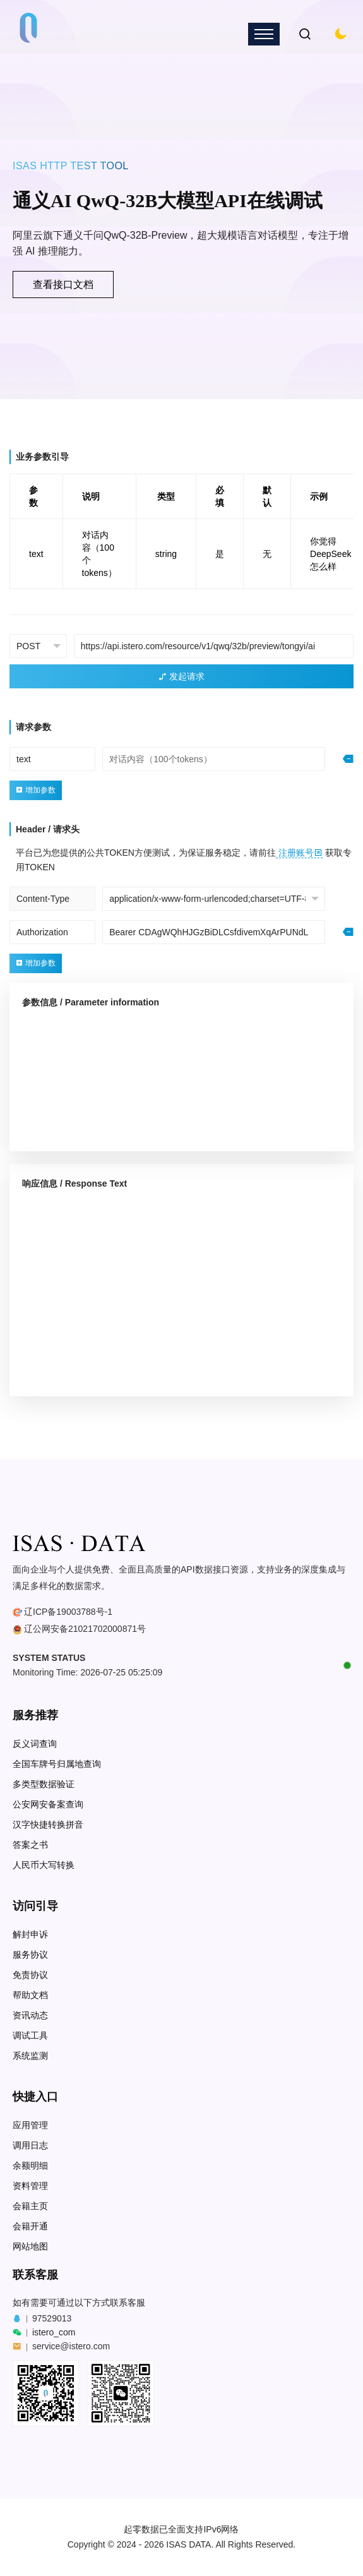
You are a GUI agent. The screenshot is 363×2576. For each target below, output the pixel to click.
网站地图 (30, 2246)
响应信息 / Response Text (74, 1183)
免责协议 (30, 1975)
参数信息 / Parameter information (90, 1002)
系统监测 (30, 2056)
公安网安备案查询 (48, 1804)
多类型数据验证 (43, 1784)
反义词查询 (35, 1744)
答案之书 (30, 1845)
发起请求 (181, 676)
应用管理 (30, 2125)
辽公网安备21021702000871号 (85, 1629)
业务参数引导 (42, 457)
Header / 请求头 (48, 829)
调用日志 (30, 2145)
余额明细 (30, 2166)
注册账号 (299, 853)
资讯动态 (30, 2015)
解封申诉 (30, 1934)
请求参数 (33, 727)
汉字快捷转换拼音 (48, 1825)
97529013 (51, 2318)
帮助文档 (30, 1995)
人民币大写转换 (43, 1865)
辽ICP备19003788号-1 (68, 1612)
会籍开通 (30, 2226)
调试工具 (30, 2035)
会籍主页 (30, 2206)
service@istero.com (71, 2346)
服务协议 (30, 1955)
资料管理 (30, 2186)
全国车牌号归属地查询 (57, 1764)
